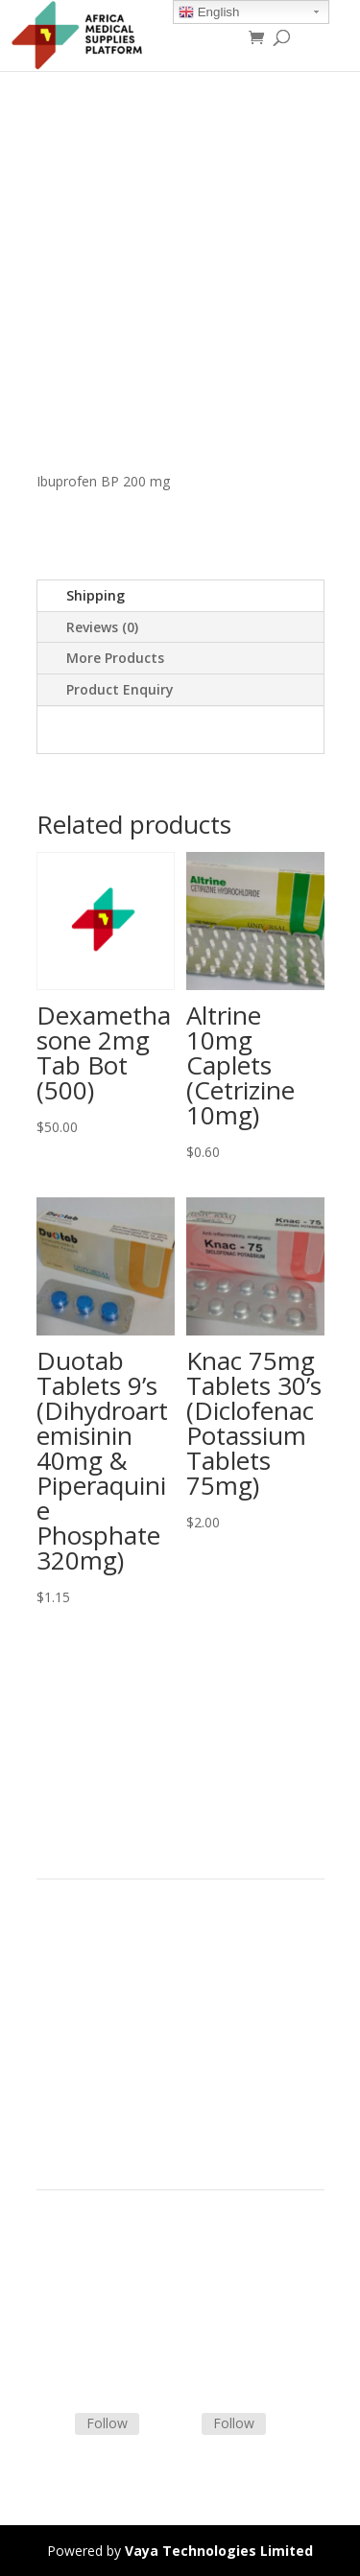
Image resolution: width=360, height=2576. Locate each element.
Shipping (95, 595)
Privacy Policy (78, 2067)
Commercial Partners (102, 1998)
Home (55, 1930)
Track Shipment (84, 2355)
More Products (115, 658)
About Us (65, 2021)
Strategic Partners (92, 1976)
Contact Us (71, 2309)
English (209, 12)
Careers (60, 2044)
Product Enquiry (120, 689)
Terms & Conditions (98, 2263)
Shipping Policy (82, 2286)
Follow (107, 2423)
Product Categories (96, 1953)
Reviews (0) (102, 627)
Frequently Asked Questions (123, 2332)
